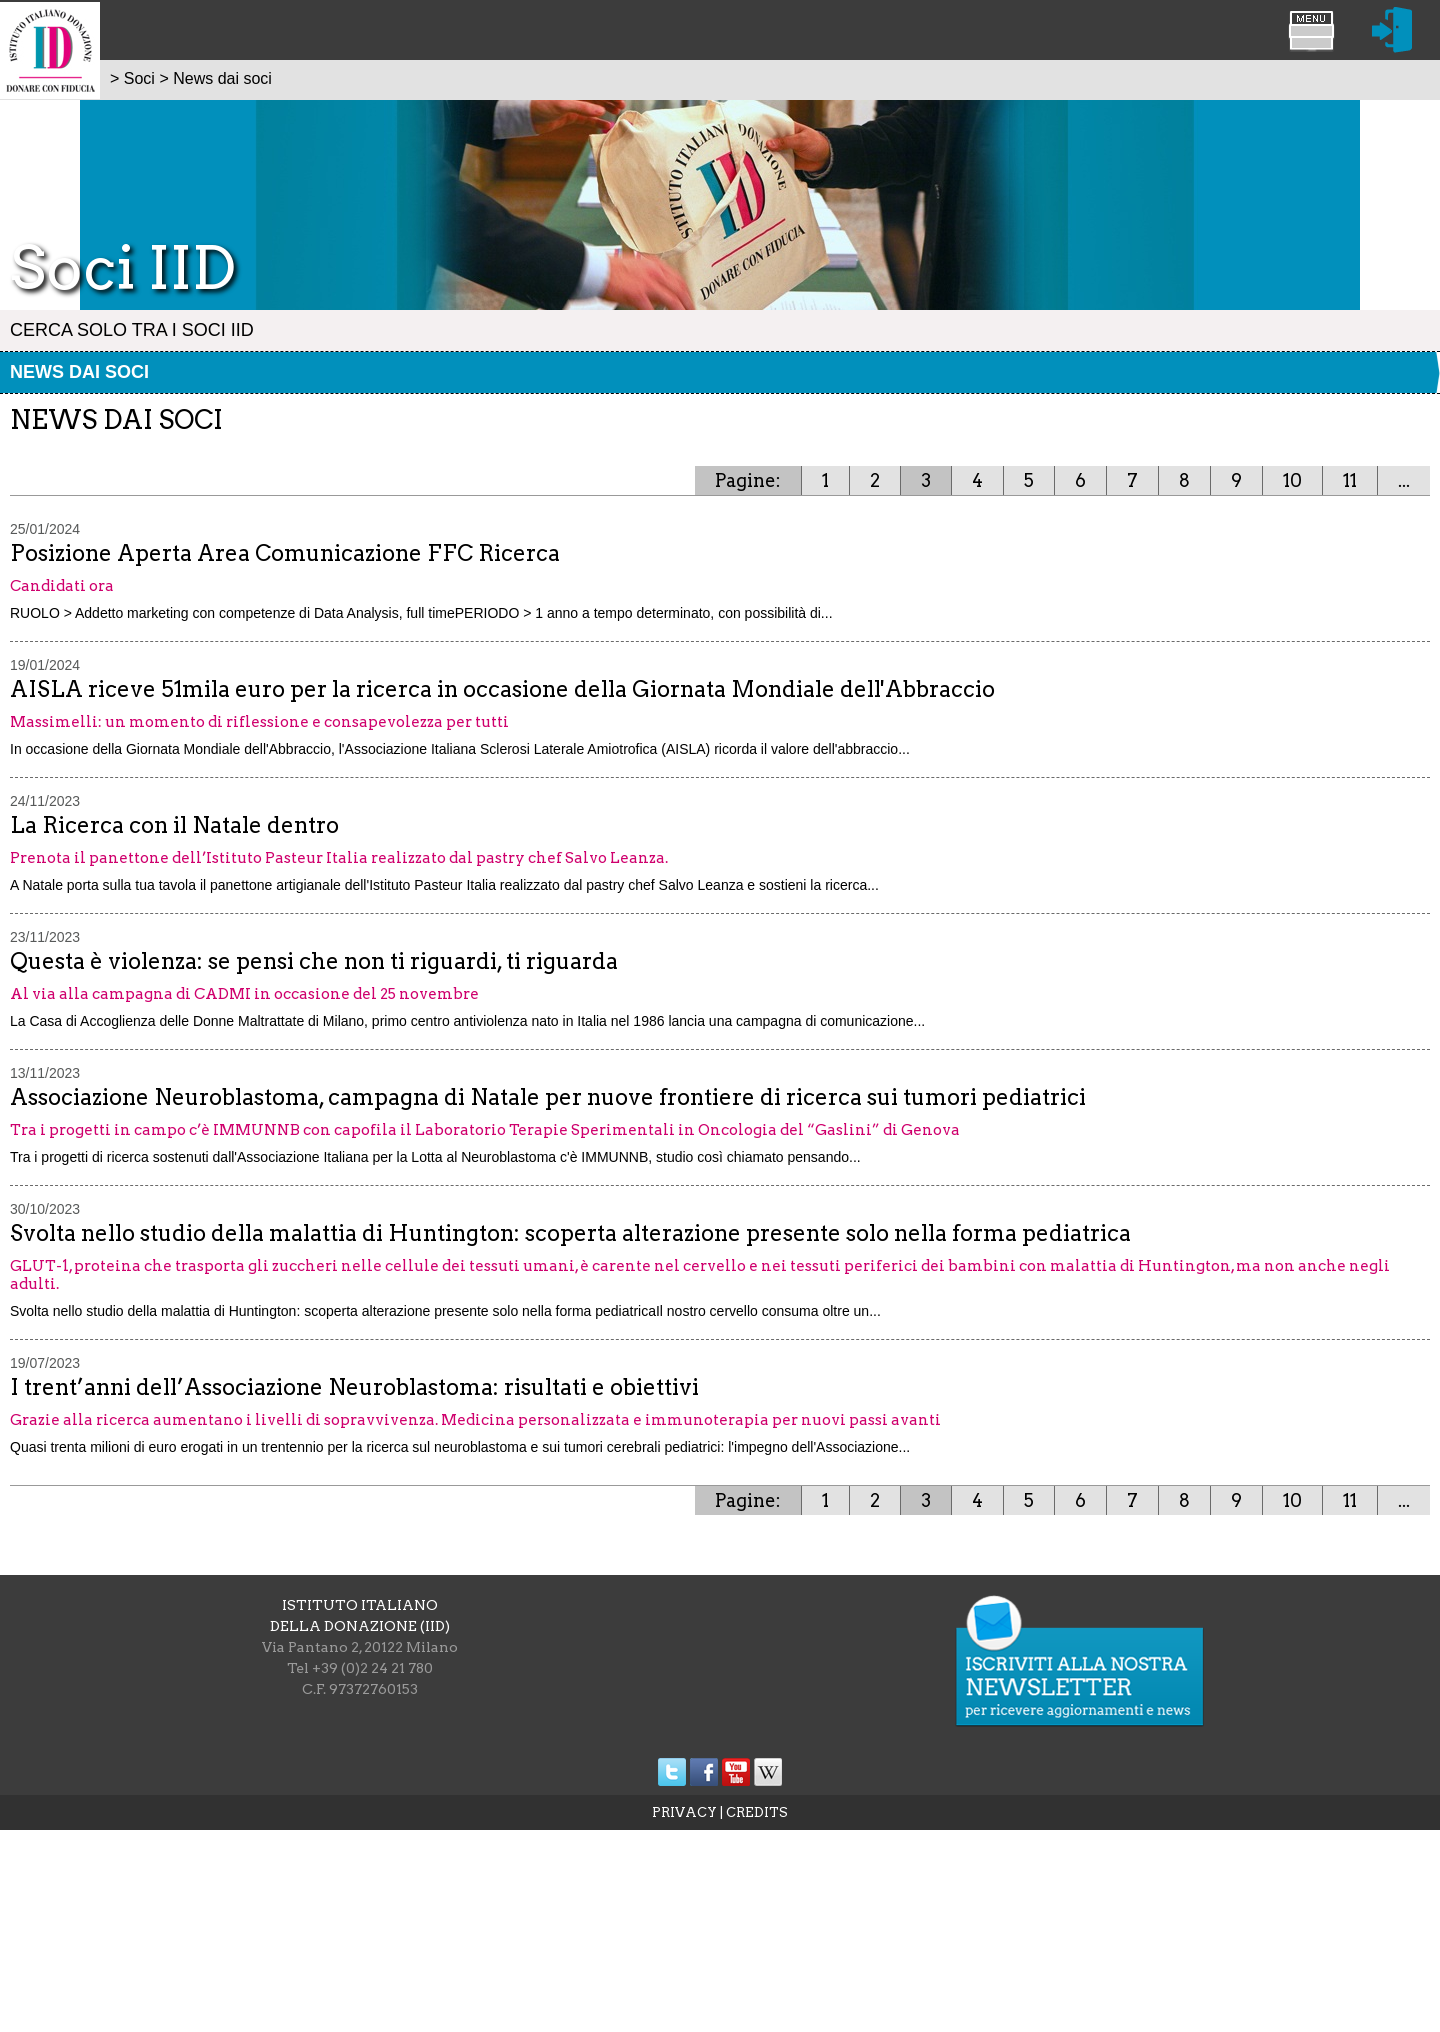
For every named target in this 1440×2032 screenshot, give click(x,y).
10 (1292, 480)
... (1404, 480)
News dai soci (79, 372)
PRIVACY (684, 1812)
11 (1350, 480)
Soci (139, 78)
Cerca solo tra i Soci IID (132, 330)
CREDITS (757, 1812)
